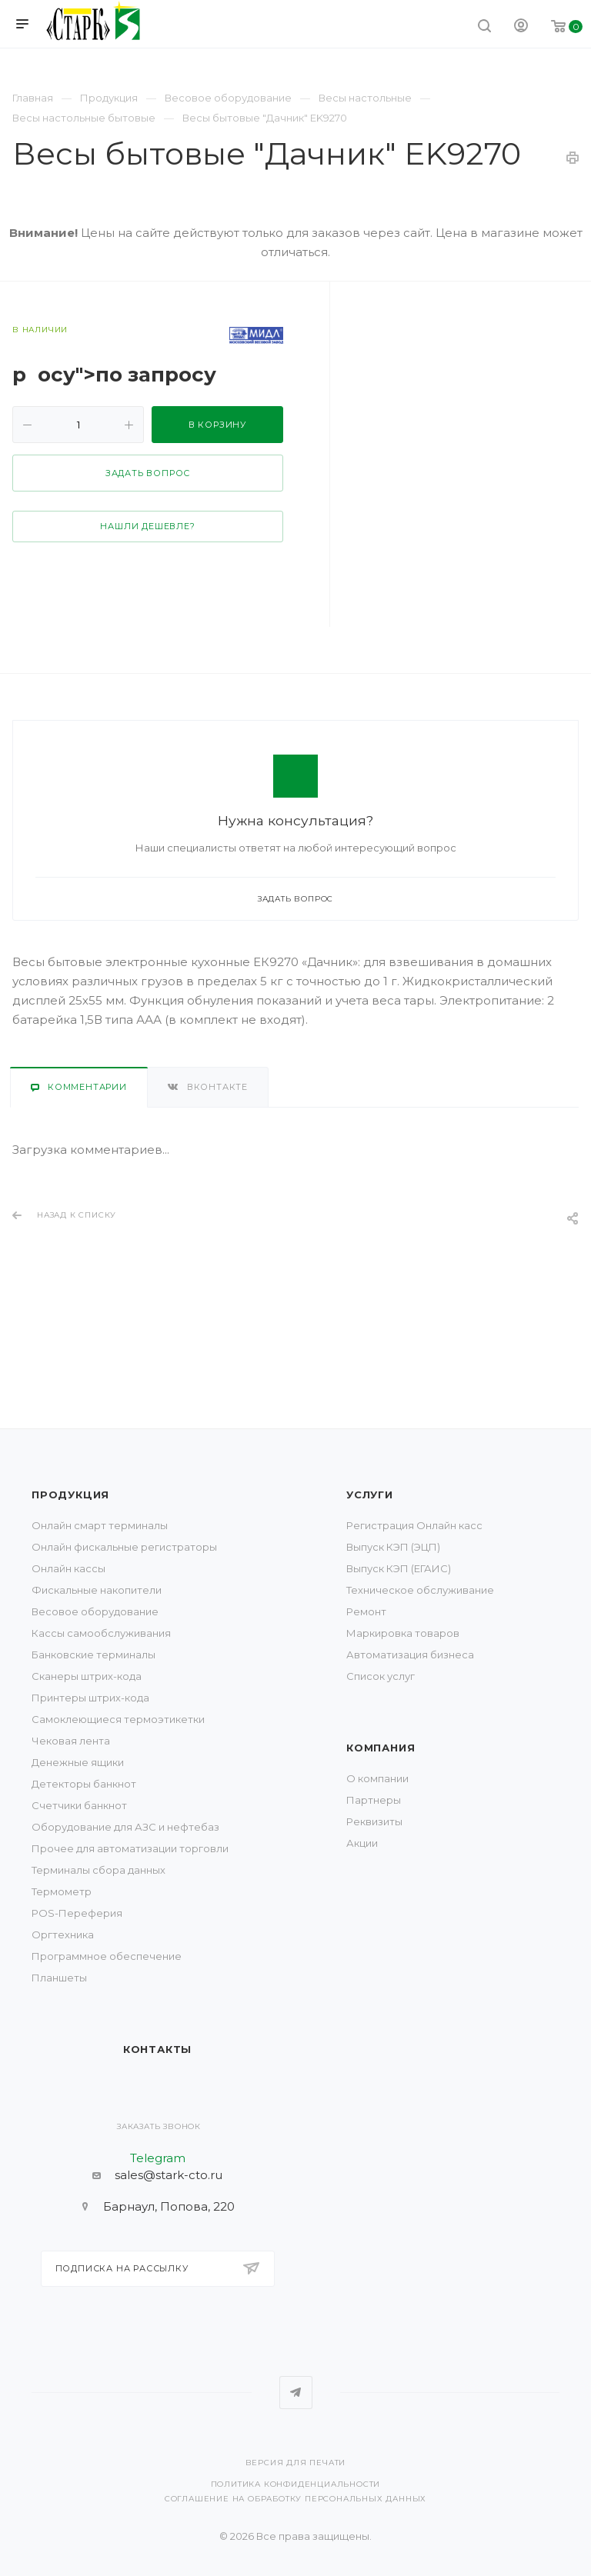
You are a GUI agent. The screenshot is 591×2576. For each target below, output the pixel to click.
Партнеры (373, 1800)
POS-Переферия (77, 1913)
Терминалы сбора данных (98, 1870)
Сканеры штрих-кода (87, 1676)
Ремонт (366, 1611)
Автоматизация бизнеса (410, 1654)
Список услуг (380, 1676)
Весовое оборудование (95, 1611)
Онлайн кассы (68, 1568)
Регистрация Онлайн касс (414, 1525)
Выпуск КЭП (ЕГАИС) (398, 1568)
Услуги (369, 1494)
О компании (377, 1778)
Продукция (70, 1494)
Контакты (157, 2049)
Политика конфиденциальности (296, 2484)
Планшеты (59, 1977)
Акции (362, 1843)
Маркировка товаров (402, 1633)
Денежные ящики (78, 1762)
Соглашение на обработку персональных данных (295, 2499)
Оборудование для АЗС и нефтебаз (125, 1827)
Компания (380, 1747)
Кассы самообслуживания (101, 1633)
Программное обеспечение (107, 1956)
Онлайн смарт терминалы (100, 1525)
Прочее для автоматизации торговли (130, 1848)
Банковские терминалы (93, 1654)
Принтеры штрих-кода (90, 1697)
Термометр (62, 1891)
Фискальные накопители (97, 1590)
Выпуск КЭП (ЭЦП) (393, 1547)
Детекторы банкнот (84, 1784)
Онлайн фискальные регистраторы (124, 1547)
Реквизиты (374, 1821)
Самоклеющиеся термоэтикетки (118, 1719)
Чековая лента (71, 1741)
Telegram (295, 2392)
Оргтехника (63, 1934)
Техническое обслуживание (420, 1590)
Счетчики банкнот (79, 1805)
